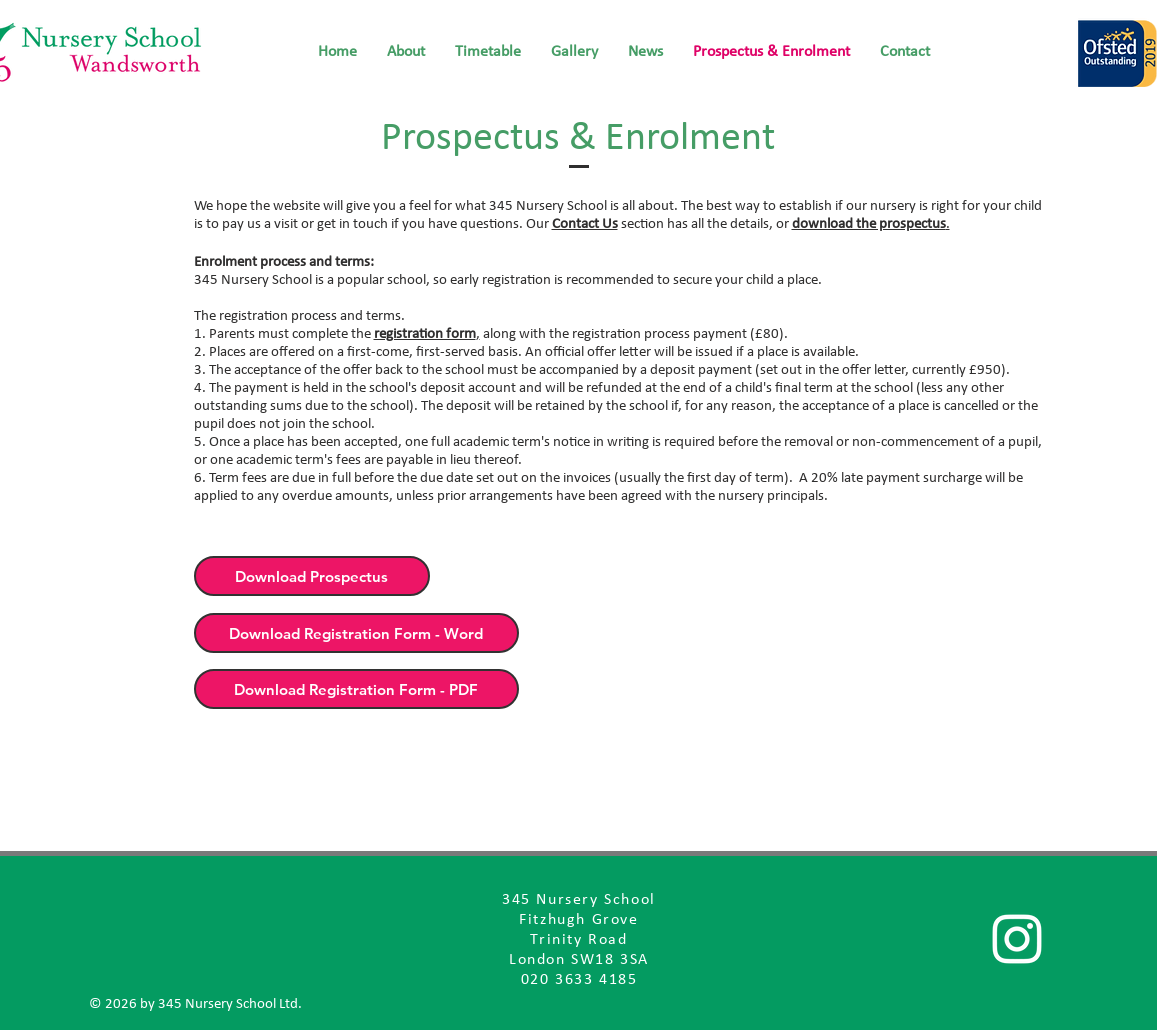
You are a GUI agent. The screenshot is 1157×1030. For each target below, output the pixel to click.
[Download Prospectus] (312, 576)
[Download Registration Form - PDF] (356, 689)
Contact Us (585, 224)
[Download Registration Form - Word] (356, 633)
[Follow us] (1017, 939)
